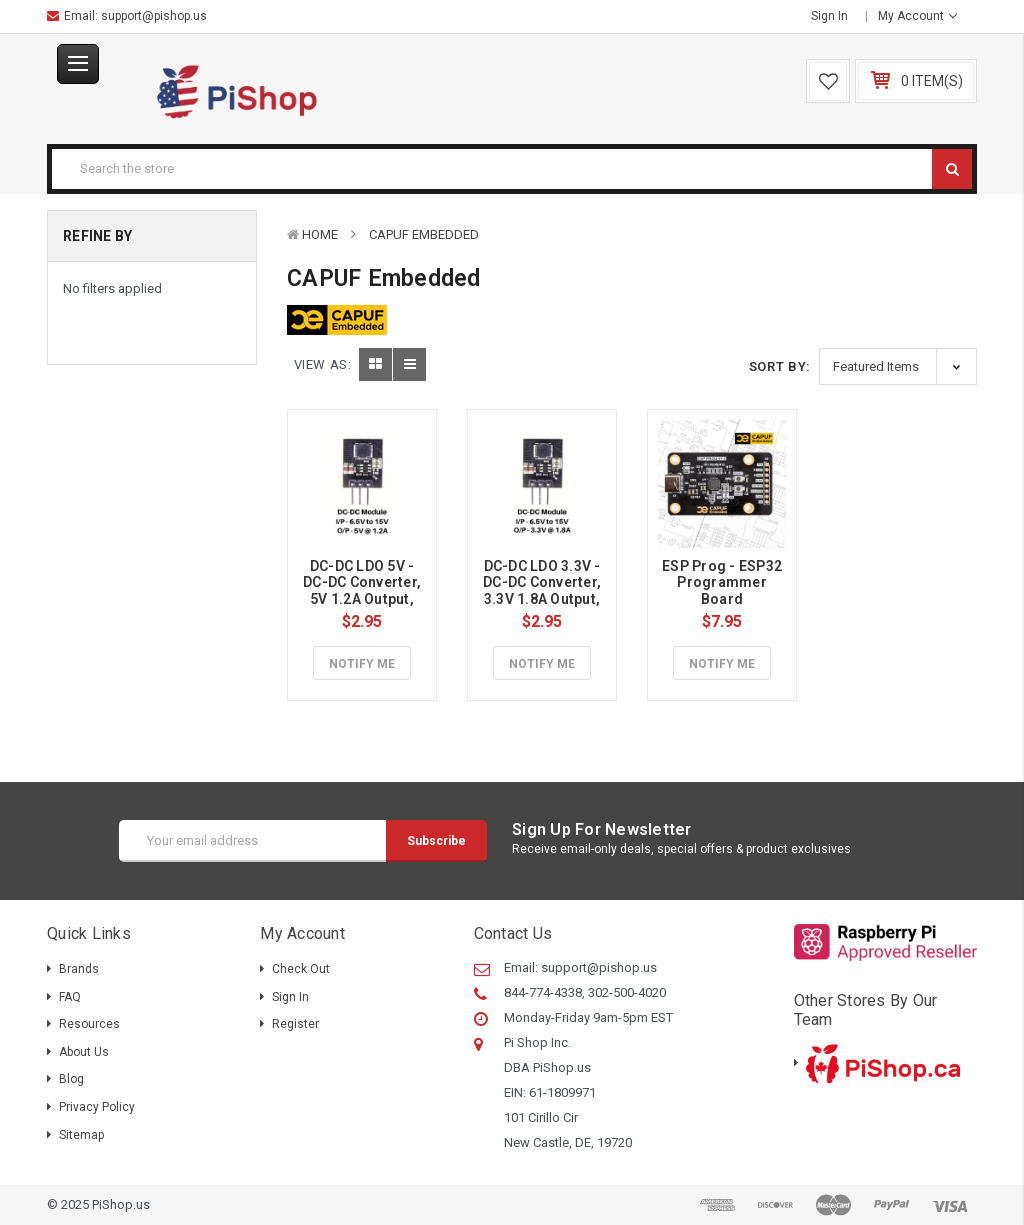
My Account (917, 16)
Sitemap (81, 1135)
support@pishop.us (154, 16)
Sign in (829, 16)
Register (295, 1024)
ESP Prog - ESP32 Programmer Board (723, 583)
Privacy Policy (97, 1107)
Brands (79, 969)
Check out (301, 969)
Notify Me (362, 664)
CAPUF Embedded (424, 234)
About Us (84, 1052)
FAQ (70, 997)
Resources (89, 1024)
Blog (71, 1079)
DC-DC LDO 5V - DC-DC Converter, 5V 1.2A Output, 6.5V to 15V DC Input (363, 599)
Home (320, 234)
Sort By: (780, 366)
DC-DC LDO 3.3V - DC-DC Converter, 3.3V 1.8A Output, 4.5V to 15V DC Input (543, 599)
